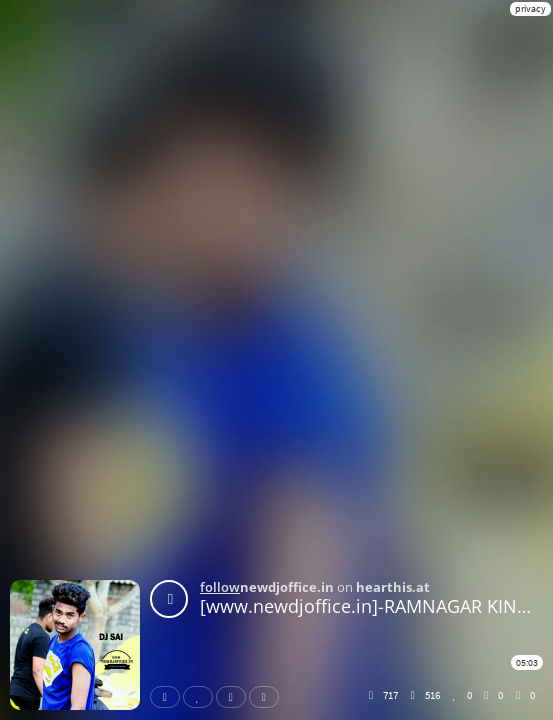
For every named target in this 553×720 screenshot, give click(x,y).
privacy (530, 8)
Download (268, 697)
